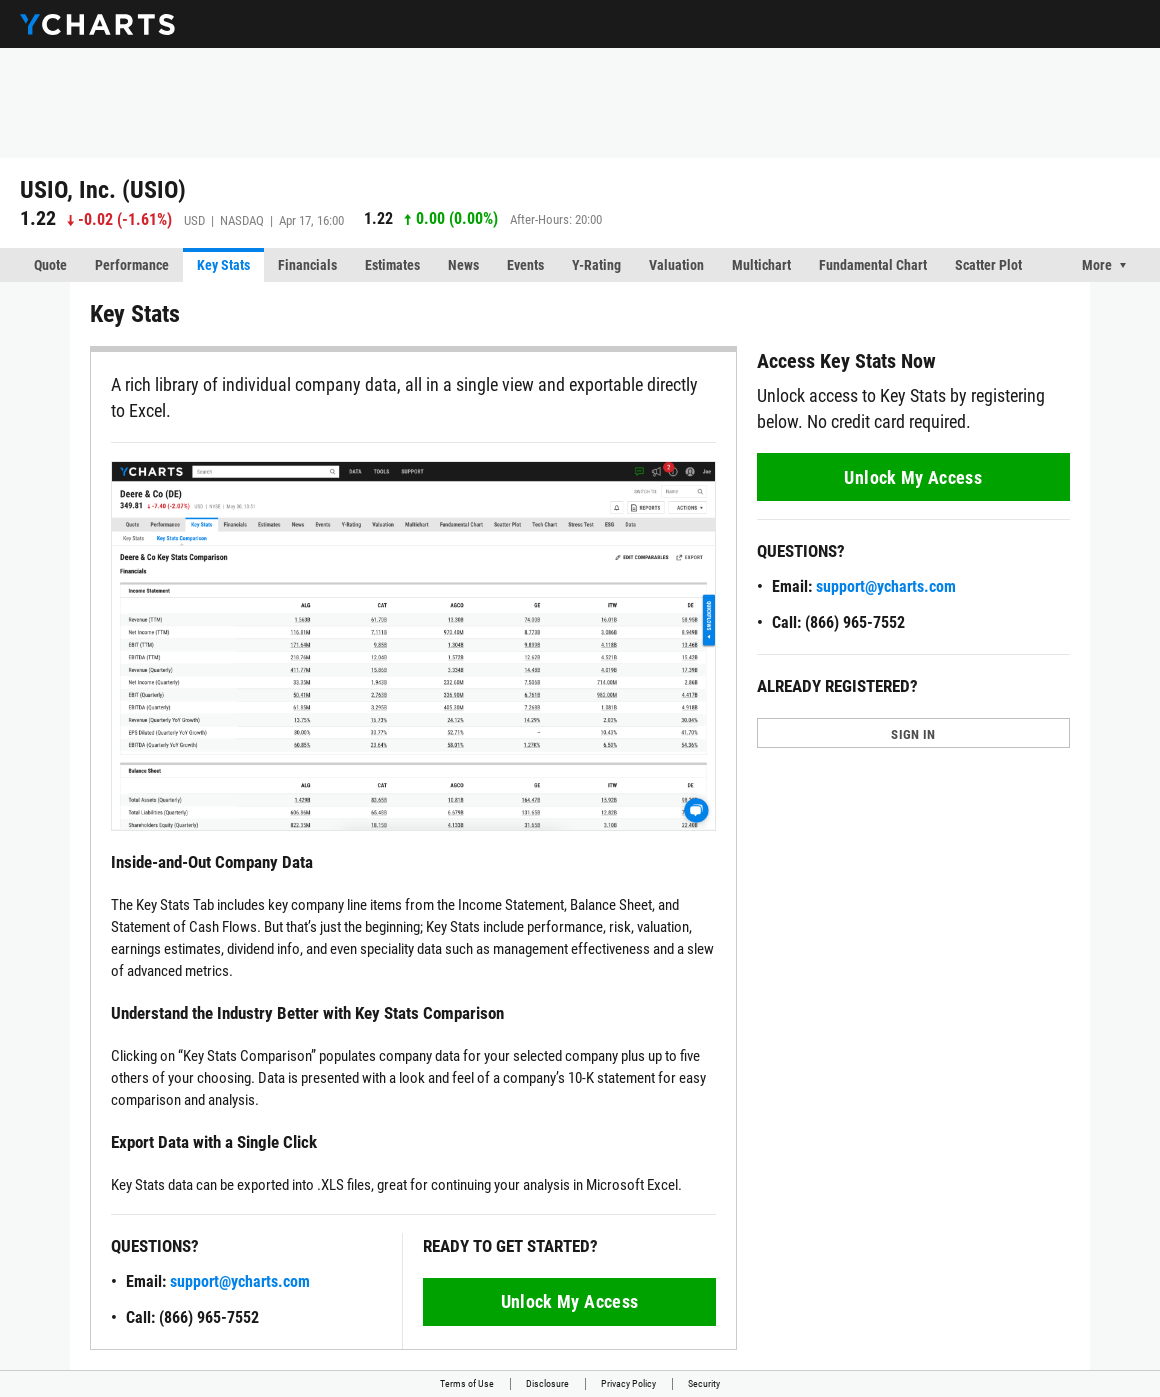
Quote (50, 265)
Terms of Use (467, 1383)
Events (525, 265)
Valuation (676, 265)
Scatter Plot (988, 265)
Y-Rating (596, 265)
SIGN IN (913, 734)
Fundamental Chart (873, 265)
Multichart (761, 265)
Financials (307, 265)
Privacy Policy (628, 1383)
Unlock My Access (570, 1301)
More (1097, 265)
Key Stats (223, 265)
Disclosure (547, 1383)
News (463, 265)
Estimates (392, 265)
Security (704, 1383)
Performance (132, 265)
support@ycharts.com (240, 1281)
